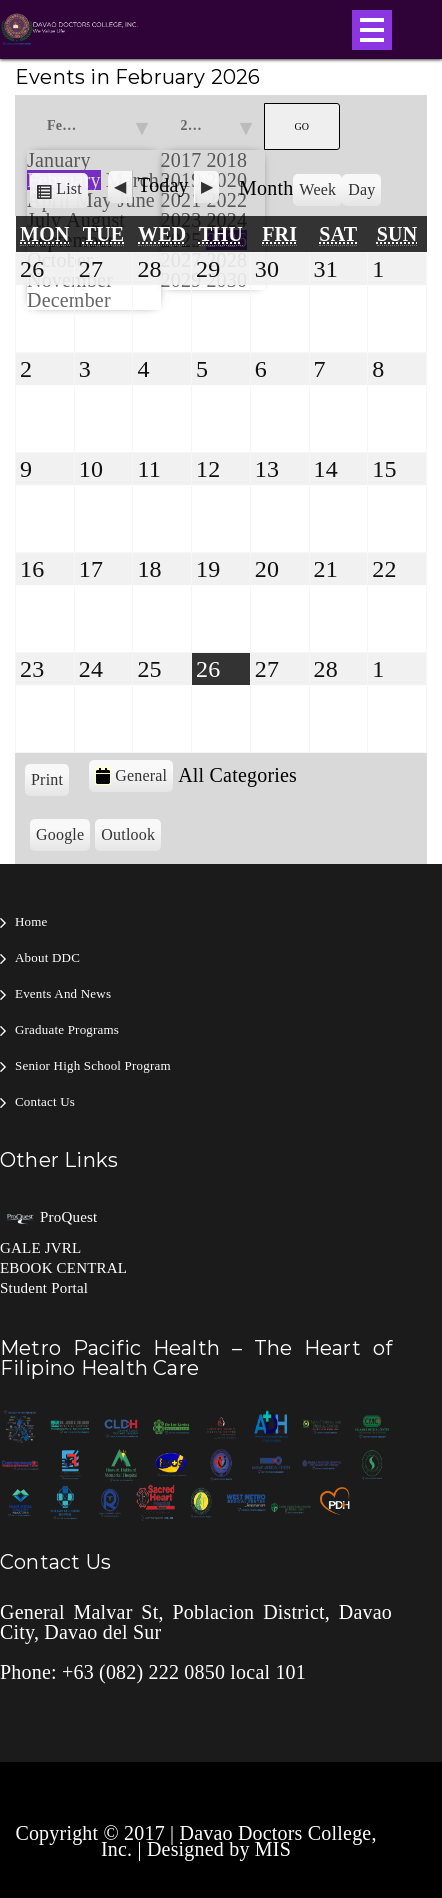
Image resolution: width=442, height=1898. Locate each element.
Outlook (131, 837)
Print (50, 778)
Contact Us (45, 1101)
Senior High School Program (93, 1065)
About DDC (47, 957)
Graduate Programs (67, 1029)
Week (317, 189)
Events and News (63, 993)
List (72, 192)
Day (361, 189)
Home (31, 921)
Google (63, 837)
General (131, 776)
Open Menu (372, 30)
